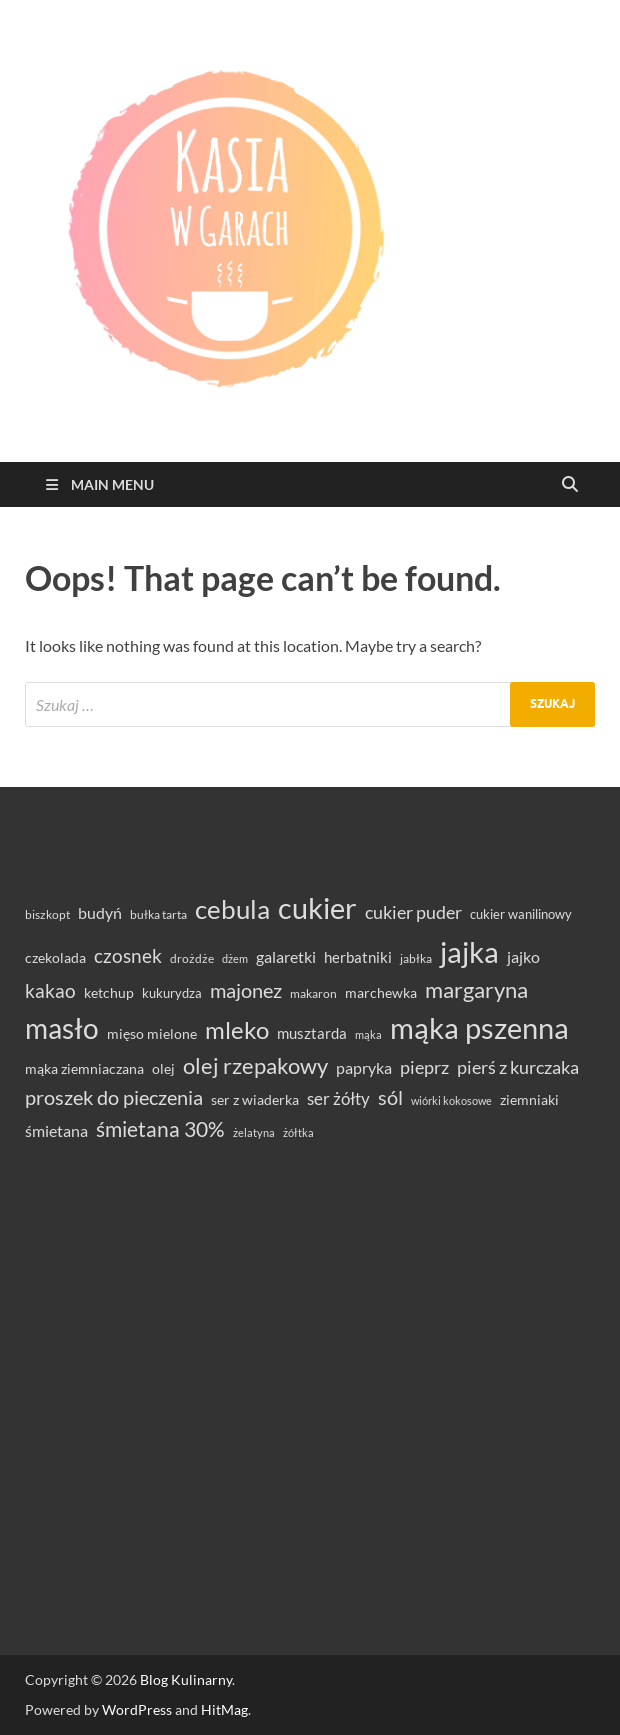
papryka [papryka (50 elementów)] (364, 1067)
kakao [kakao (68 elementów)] (50, 990)
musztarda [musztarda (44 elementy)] (312, 1033)
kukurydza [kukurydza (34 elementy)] (172, 993)
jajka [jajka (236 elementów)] (469, 951)
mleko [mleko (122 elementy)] (237, 1030)
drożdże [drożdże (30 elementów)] (192, 958)
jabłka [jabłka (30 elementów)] (416, 958)
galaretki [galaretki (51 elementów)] (286, 956)
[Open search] (570, 485)
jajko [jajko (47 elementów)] (523, 957)
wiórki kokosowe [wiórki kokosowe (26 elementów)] (451, 1100)
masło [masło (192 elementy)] (62, 1028)
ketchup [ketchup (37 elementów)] (109, 993)
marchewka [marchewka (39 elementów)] (381, 992)
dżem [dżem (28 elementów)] (235, 958)
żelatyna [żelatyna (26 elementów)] (254, 1132)
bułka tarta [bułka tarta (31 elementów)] (158, 914)
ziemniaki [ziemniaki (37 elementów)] (529, 1100)
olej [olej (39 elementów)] (163, 1068)
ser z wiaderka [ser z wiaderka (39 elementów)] (255, 1099)
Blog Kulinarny (186, 1679)
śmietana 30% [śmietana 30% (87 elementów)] (160, 1128)
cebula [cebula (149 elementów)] (232, 909)
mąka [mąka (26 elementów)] (368, 1034)
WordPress (137, 1709)
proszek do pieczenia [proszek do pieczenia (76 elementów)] (114, 1097)
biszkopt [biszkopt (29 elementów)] (47, 914)
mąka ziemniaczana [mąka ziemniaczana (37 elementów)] (84, 1069)
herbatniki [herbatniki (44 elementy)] (358, 957)
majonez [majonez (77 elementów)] (246, 990)
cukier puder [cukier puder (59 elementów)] (413, 912)
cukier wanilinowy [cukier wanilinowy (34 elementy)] (521, 914)
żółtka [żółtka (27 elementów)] (298, 1132)
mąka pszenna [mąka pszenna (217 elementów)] (479, 1028)
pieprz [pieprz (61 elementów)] (424, 1067)
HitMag (224, 1709)
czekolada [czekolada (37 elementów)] (55, 958)
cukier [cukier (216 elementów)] (317, 908)
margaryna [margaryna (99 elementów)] (476, 989)
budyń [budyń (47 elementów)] (100, 913)
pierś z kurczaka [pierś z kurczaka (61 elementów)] (518, 1067)
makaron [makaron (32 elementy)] (313, 993)
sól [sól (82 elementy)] (390, 1097)
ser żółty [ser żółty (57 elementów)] (338, 1098)
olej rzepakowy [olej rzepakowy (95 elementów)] (255, 1066)
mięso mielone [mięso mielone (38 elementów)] (152, 1033)
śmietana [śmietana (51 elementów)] (56, 1130)
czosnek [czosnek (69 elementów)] (128, 955)
